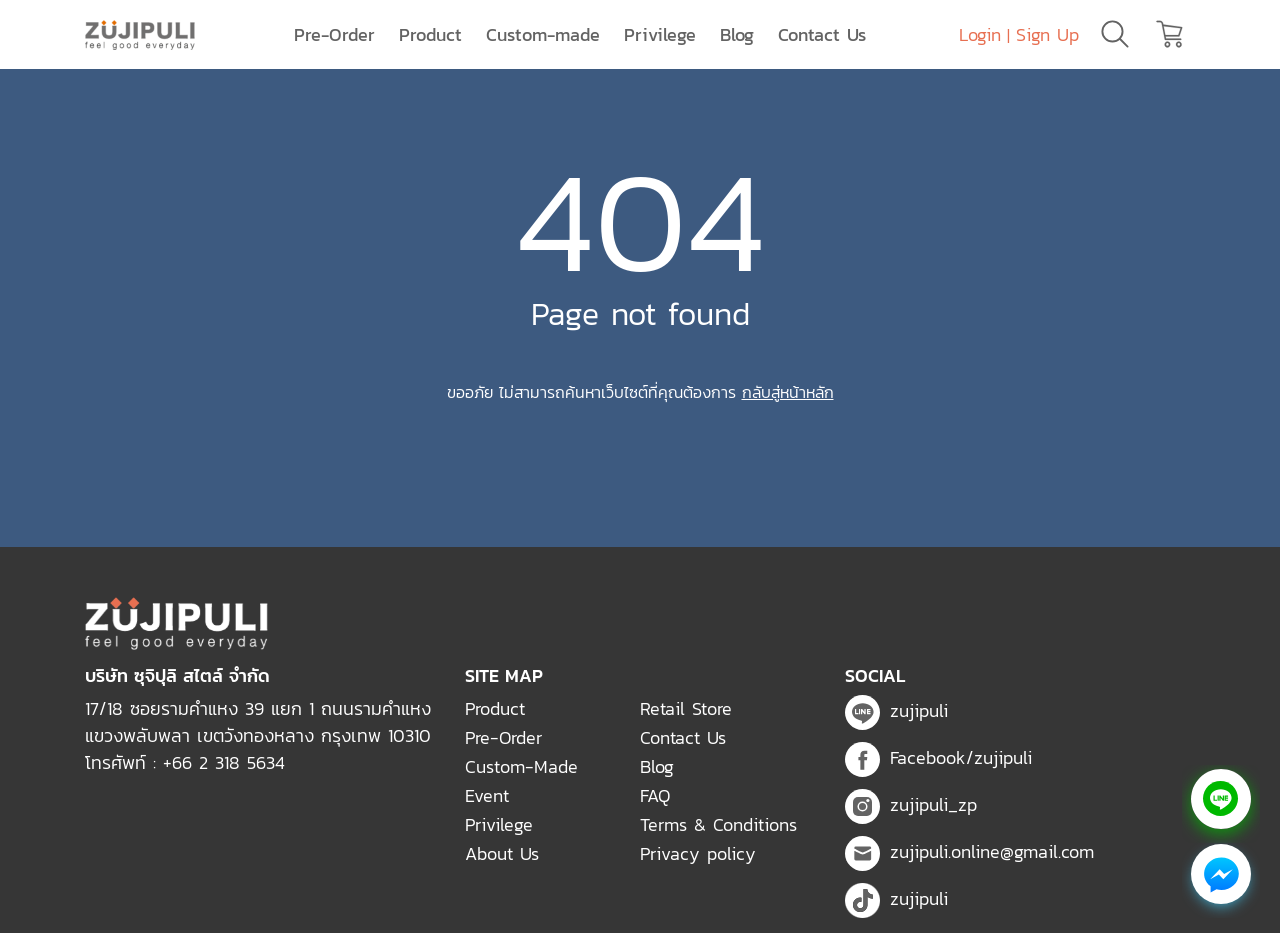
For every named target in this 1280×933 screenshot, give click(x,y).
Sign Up (1047, 34)
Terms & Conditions (718, 824)
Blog (737, 34)
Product (430, 34)
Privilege (660, 34)
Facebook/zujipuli (938, 757)
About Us (502, 853)
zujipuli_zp (911, 804)
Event (487, 795)
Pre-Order (334, 34)
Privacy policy (698, 853)
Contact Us (822, 34)
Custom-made (543, 34)
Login (980, 34)
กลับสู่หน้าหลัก (788, 392)
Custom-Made (521, 766)
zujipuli (896, 710)
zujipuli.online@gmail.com (969, 851)
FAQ (655, 795)
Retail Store (686, 708)
